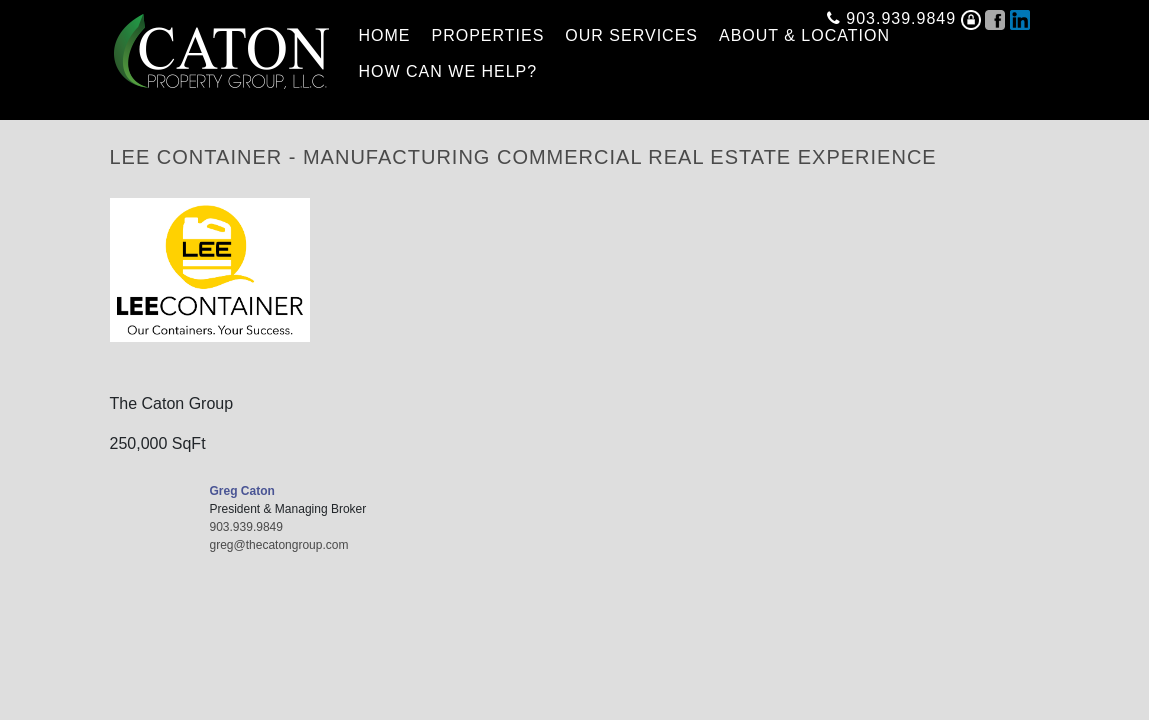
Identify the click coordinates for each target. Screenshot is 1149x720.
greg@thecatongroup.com (279, 545)
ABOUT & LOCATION (804, 35)
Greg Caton (242, 491)
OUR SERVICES (631, 35)
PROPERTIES (488, 35)
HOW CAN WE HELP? (448, 71)
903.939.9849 (891, 14)
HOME (385, 35)
